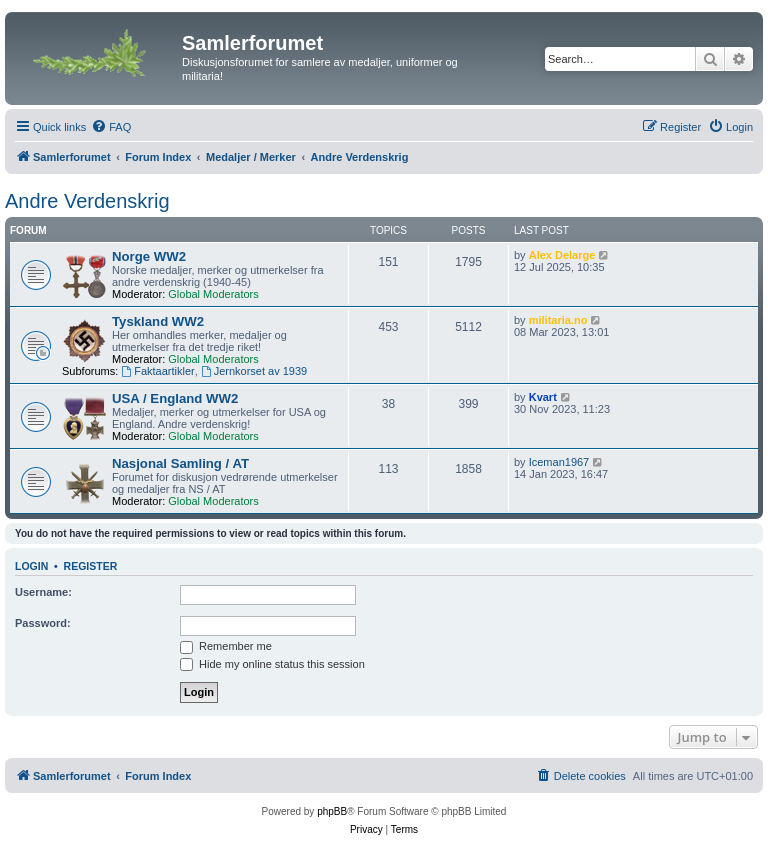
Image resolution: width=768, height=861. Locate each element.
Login (31, 566)
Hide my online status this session (272, 664)
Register (91, 566)
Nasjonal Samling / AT (180, 463)
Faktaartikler (157, 371)
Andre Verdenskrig (87, 201)
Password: (43, 623)
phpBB (332, 811)
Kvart (543, 397)
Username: (43, 592)
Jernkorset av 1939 (254, 371)
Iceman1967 (559, 462)
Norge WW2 (149, 256)
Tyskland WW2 (158, 321)
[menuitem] (111, 127)
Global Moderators (213, 294)
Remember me (226, 646)
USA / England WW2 (175, 398)
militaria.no (558, 320)
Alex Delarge (562, 255)
